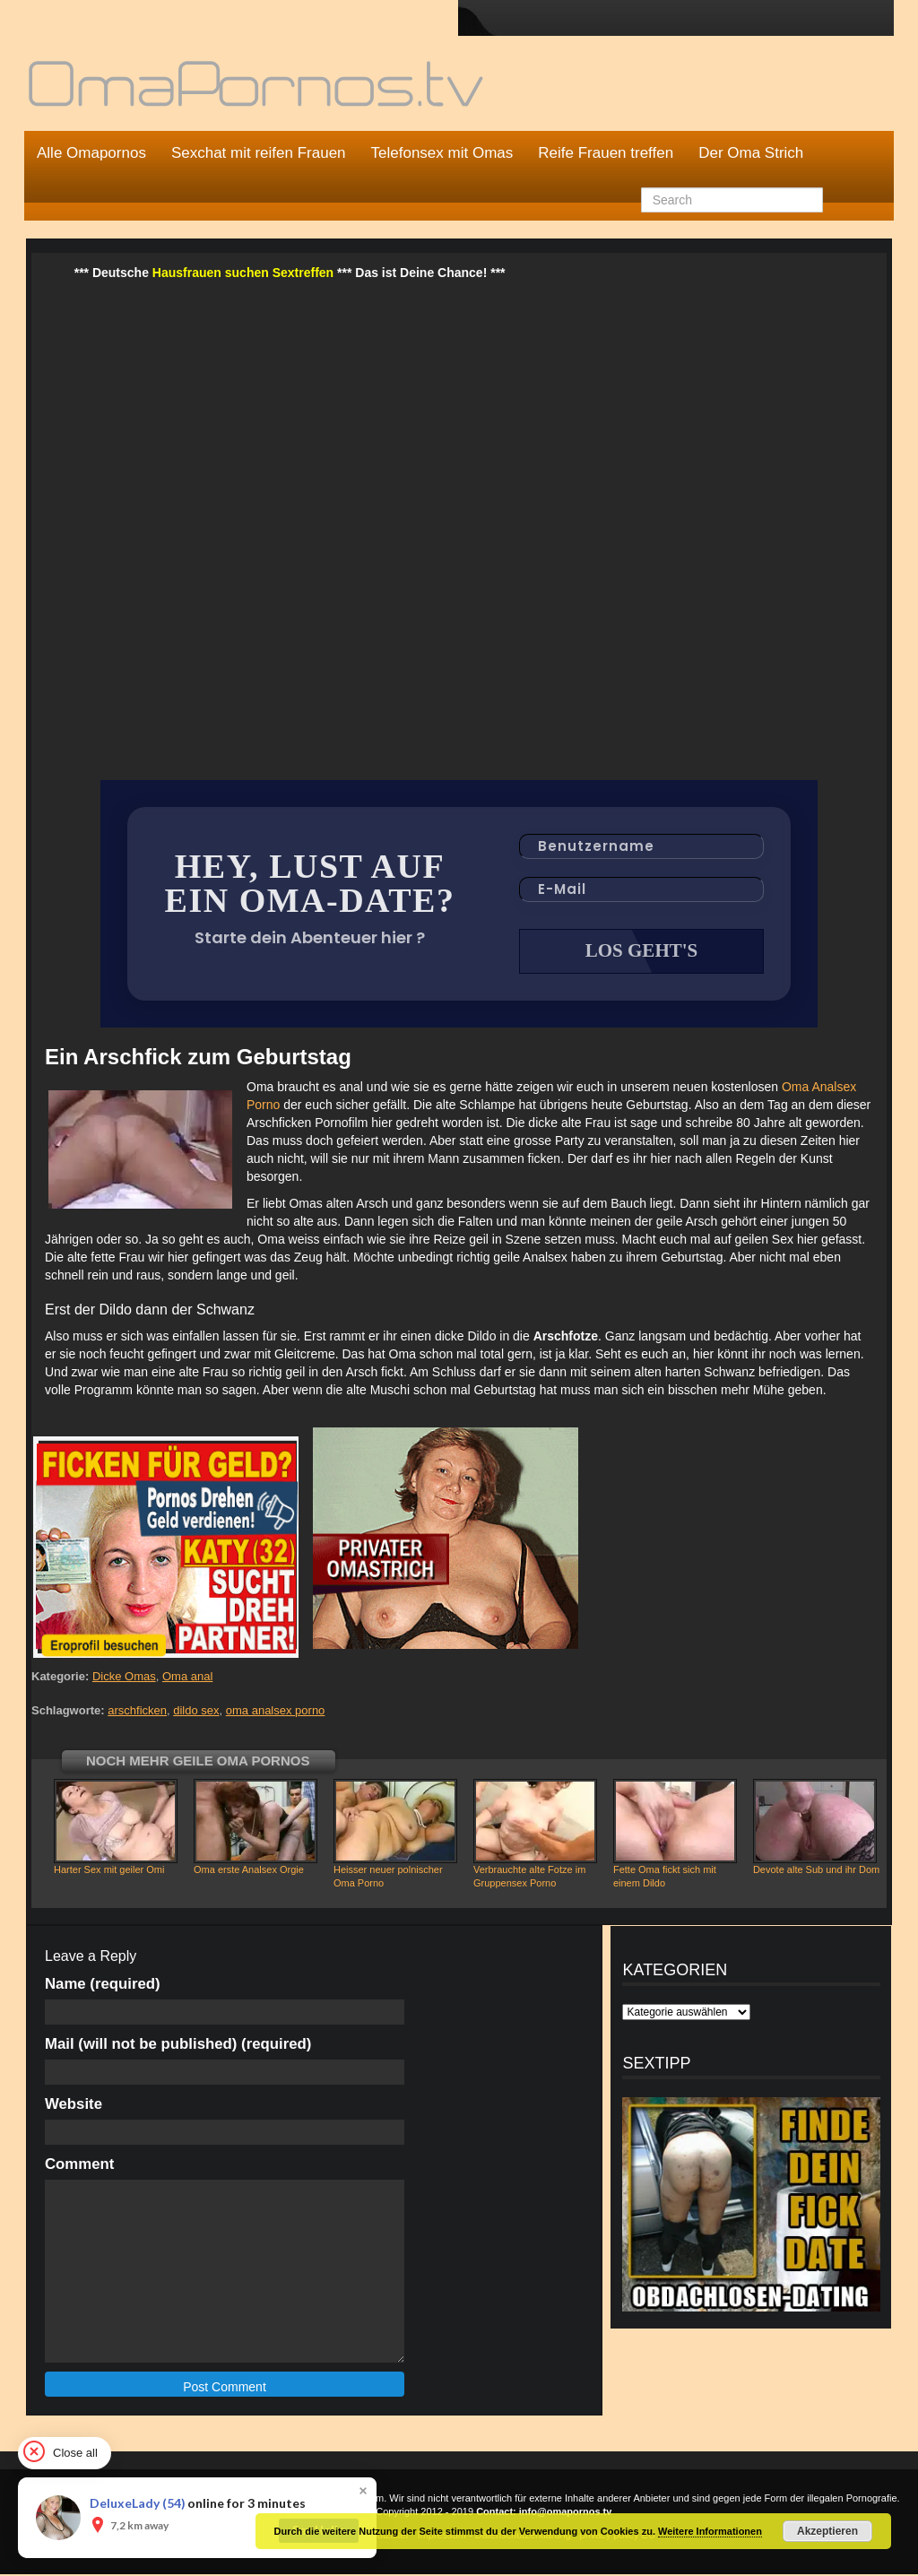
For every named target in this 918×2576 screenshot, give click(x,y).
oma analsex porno (275, 1712)
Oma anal (187, 1678)
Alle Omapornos (91, 152)
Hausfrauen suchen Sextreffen (242, 272)
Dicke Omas (124, 1678)
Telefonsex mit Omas (442, 152)
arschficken (137, 1712)
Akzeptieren (827, 2531)
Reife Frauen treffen (605, 152)
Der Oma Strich (750, 152)
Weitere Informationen (710, 2531)
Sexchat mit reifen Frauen (258, 152)
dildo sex (196, 1712)
